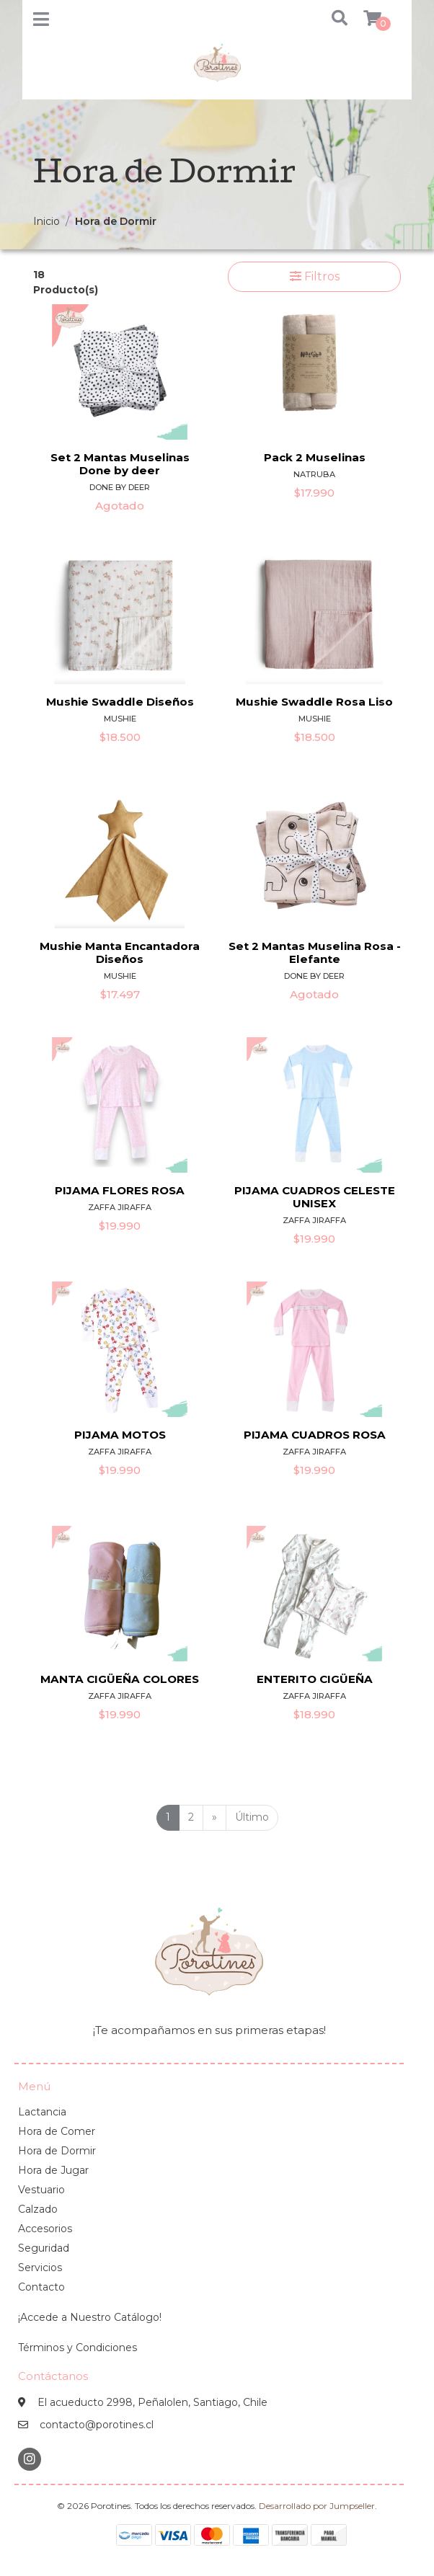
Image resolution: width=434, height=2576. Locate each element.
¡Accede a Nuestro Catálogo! (89, 2317)
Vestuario (41, 2189)
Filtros (315, 276)
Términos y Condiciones (77, 2347)
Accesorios (45, 2228)
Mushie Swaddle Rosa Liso (314, 702)
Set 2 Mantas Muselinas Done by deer (120, 463)
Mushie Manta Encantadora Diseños (120, 952)
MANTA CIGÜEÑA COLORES (119, 1679)
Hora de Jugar (53, 2170)
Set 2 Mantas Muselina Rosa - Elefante (315, 952)
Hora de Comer (56, 2131)
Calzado (38, 2209)
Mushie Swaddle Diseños (120, 702)
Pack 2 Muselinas (315, 457)
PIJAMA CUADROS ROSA (315, 1435)
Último (252, 1817)
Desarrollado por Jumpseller (317, 2505)
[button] (332, 19)
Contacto (41, 2286)
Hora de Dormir (57, 2150)
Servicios (40, 2267)
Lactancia (42, 2111)
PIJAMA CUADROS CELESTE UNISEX (314, 1196)
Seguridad (43, 2248)
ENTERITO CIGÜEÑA (315, 1679)
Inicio (46, 221)
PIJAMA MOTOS (120, 1435)
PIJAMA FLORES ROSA (120, 1190)
